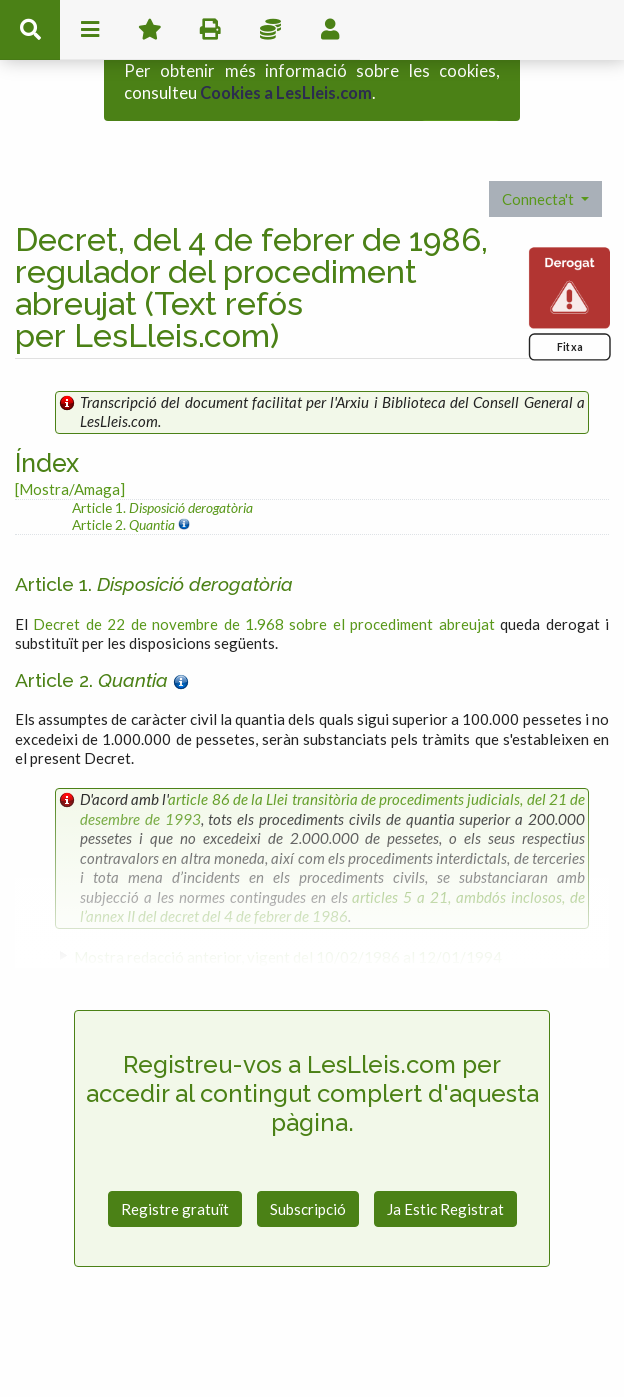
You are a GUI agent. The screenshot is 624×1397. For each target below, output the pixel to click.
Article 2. (125, 482)
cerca (30, 30)
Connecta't (539, 157)
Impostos (270, 30)
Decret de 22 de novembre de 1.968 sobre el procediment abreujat (263, 582)
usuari (330, 30)
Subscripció (308, 1167)
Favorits (150, 30)
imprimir (210, 30)
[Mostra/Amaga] (70, 447)
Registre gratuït (175, 1167)
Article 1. (162, 466)
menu (90, 30)
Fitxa (569, 305)
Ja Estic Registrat (445, 1167)
